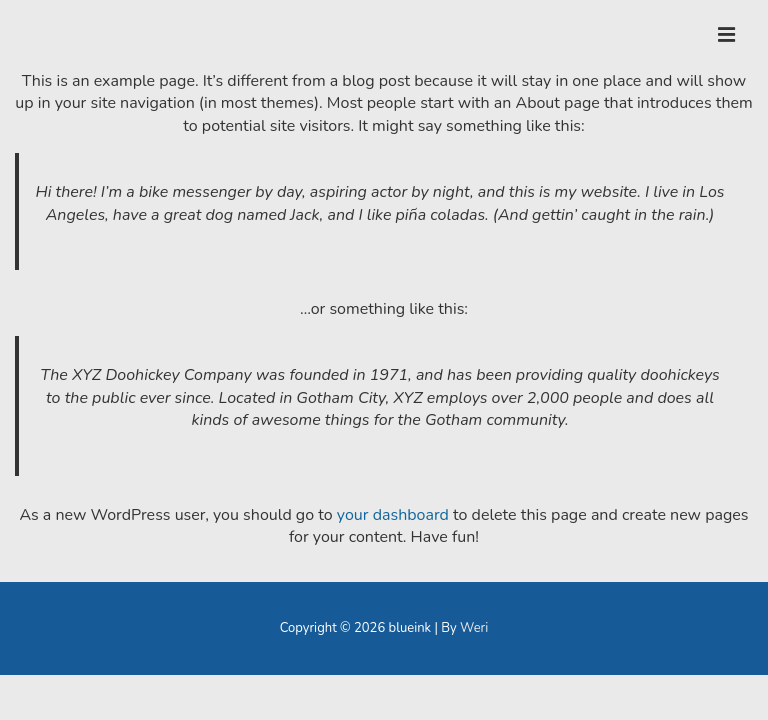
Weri (474, 628)
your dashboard (393, 515)
